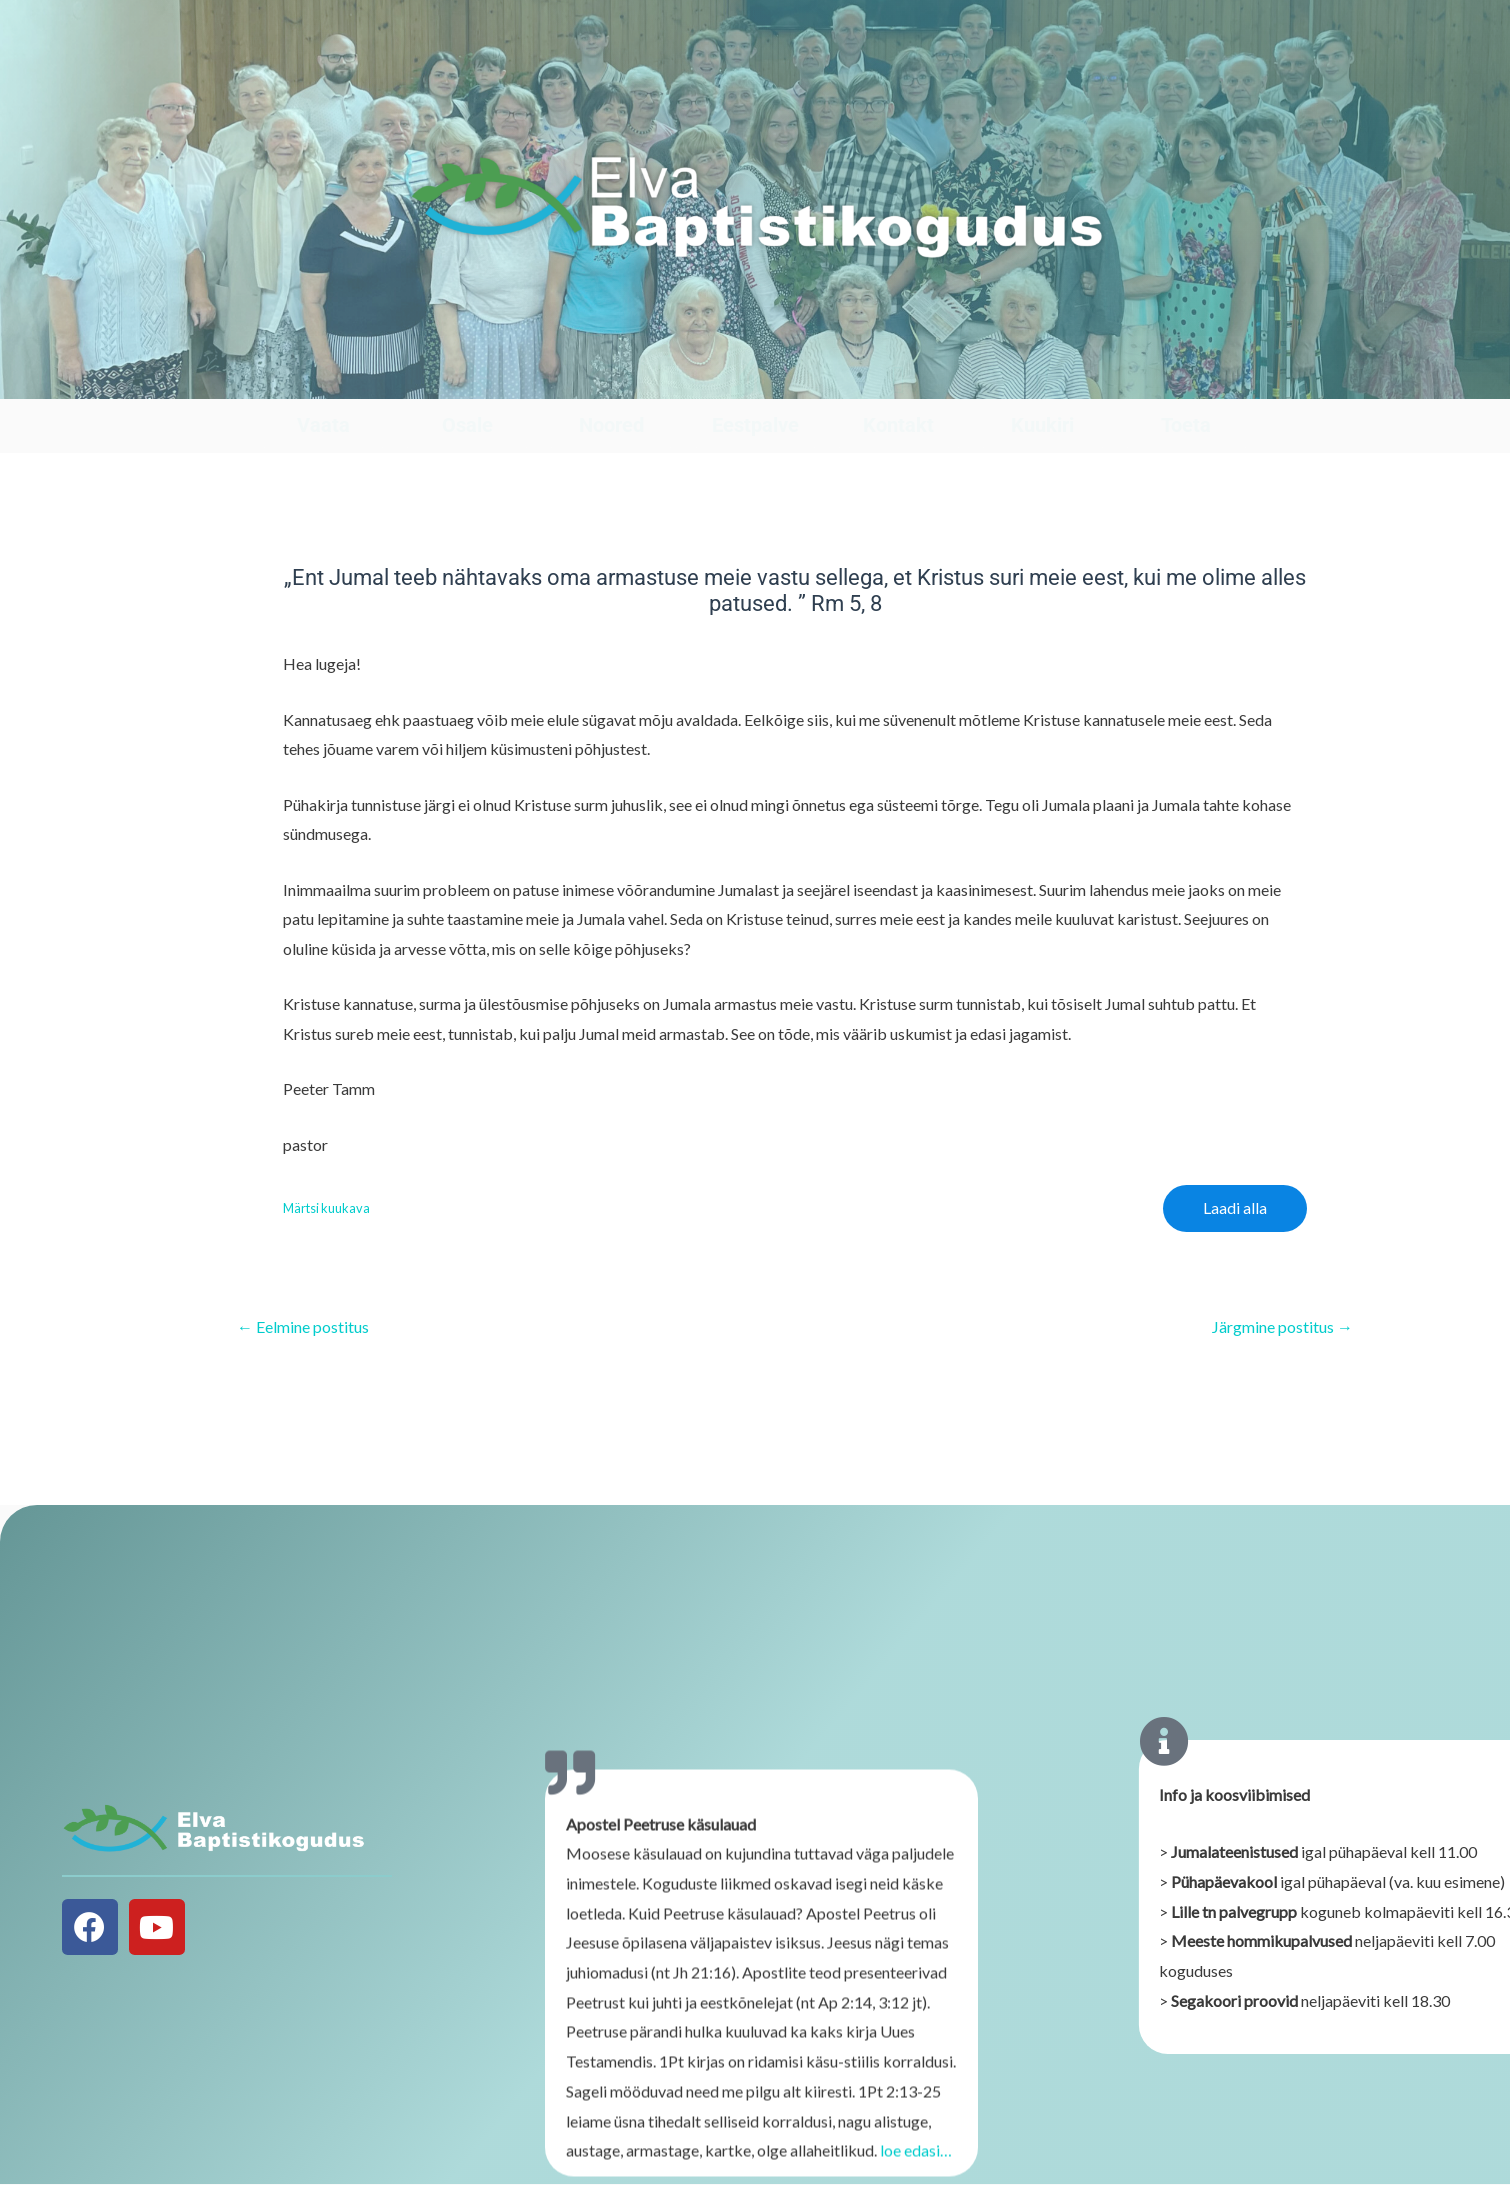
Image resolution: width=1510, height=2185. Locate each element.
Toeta (1186, 425)
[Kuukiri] (1042, 379)
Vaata (323, 425)
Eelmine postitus (303, 1327)
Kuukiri (1042, 425)
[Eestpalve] (755, 379)
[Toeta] (1186, 379)
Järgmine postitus (1282, 1327)
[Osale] (467, 379)
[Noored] (611, 379)
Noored (611, 425)
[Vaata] (323, 379)
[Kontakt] (898, 379)
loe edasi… (916, 2157)
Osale (467, 425)
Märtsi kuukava (326, 1208)
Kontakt (898, 425)
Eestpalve (755, 425)
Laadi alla (1235, 1207)
